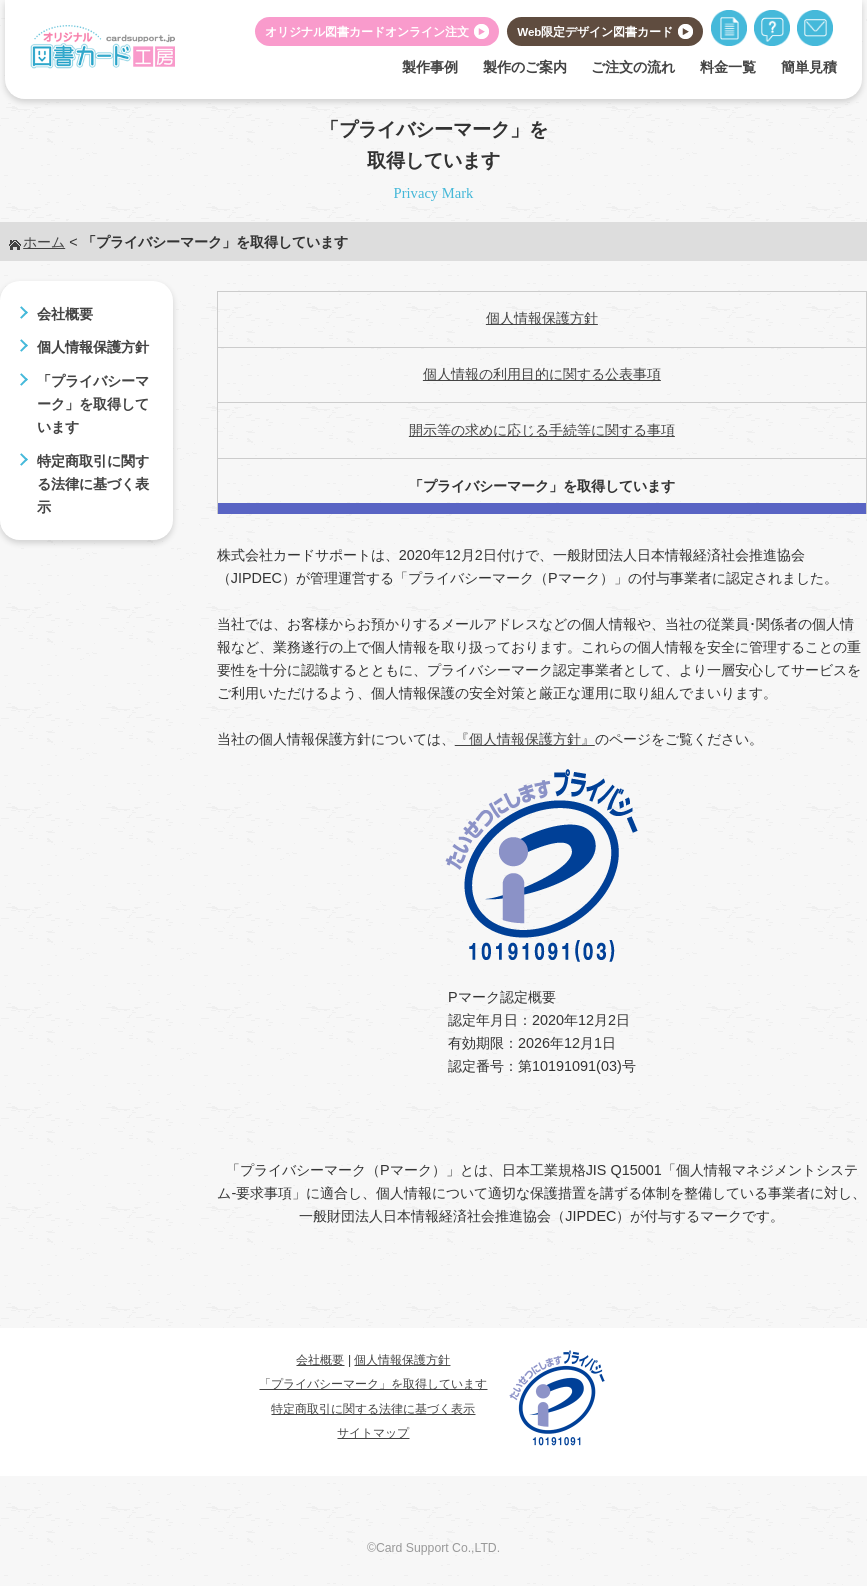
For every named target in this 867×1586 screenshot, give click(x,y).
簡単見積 (809, 67)
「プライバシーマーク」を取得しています (93, 404)
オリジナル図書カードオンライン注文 (367, 31)
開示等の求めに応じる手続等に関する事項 (542, 430)
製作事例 (430, 67)
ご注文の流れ (633, 67)
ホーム (44, 242)
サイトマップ (373, 1433)
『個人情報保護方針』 (525, 739)
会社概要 (65, 314)
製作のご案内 (525, 67)
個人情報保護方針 (93, 347)
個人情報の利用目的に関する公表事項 (542, 374)
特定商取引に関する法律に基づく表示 (93, 484)
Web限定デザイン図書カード (595, 31)
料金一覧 (728, 67)
